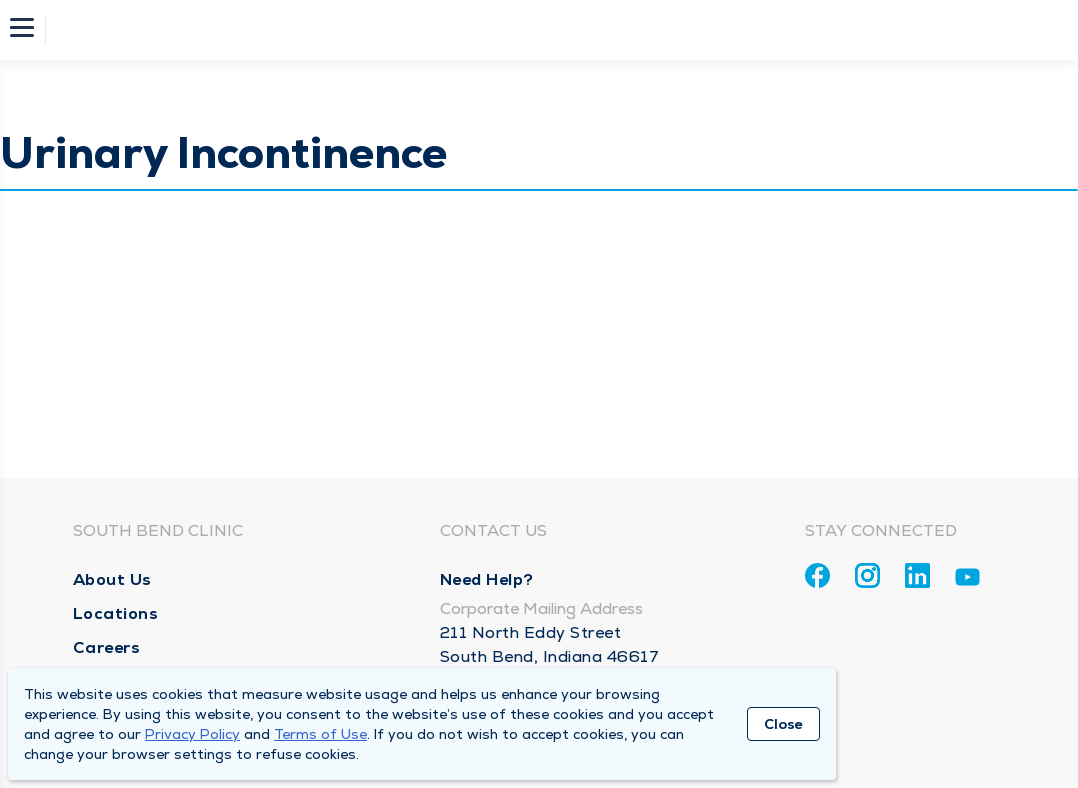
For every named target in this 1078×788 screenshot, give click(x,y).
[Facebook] (817, 575)
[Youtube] (967, 580)
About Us (112, 579)
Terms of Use (320, 734)
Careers (107, 647)
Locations (116, 613)
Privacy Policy (192, 734)
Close (783, 724)
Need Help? (487, 579)
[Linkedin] (917, 575)
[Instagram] (867, 575)
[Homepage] (552, 30)
